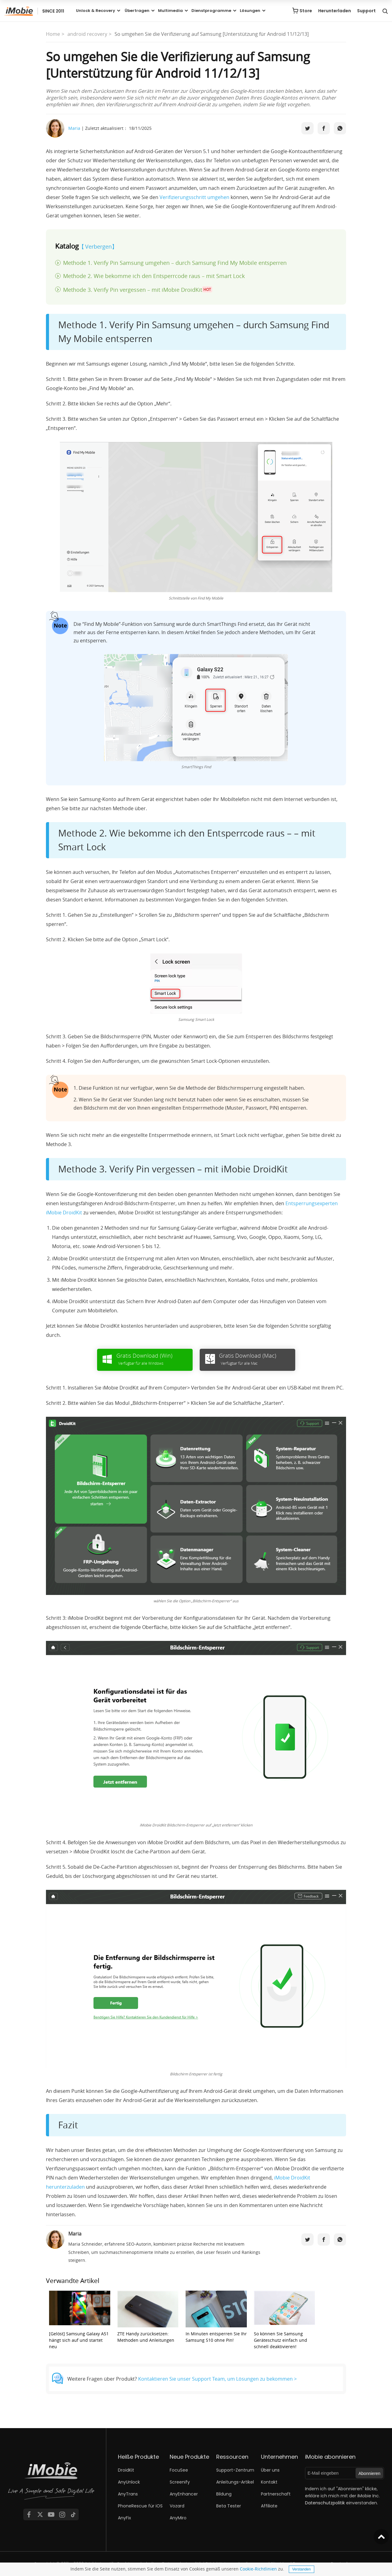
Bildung (224, 2494)
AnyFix (124, 2518)
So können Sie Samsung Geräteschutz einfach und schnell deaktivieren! (284, 2320)
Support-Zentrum (235, 2470)
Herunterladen (334, 11)
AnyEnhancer (184, 2494)
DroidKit (126, 2470)
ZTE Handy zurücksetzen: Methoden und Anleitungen (148, 2317)
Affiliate (269, 2506)
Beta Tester (228, 2506)
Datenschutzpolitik (325, 2503)
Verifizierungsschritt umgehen (194, 197)
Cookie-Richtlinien (258, 2569)
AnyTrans (128, 2494)
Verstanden (301, 2569)
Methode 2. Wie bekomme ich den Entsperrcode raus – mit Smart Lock (154, 276)
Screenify (180, 2482)
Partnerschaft (276, 2494)
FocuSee (179, 2470)
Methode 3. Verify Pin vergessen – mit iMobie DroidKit (137, 289)
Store (306, 11)
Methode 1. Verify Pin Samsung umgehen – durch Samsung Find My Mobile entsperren (175, 262)
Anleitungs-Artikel (235, 2482)
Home (53, 34)
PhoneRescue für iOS (140, 2506)
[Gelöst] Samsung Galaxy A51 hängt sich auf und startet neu (79, 2320)
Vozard (177, 2506)
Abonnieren (370, 2473)
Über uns (270, 2470)
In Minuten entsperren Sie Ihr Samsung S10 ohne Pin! (216, 2317)
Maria (74, 128)
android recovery (87, 34)
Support (366, 11)
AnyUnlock (129, 2482)
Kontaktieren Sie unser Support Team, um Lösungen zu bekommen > (217, 2378)
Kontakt (269, 2482)
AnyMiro (178, 2518)
